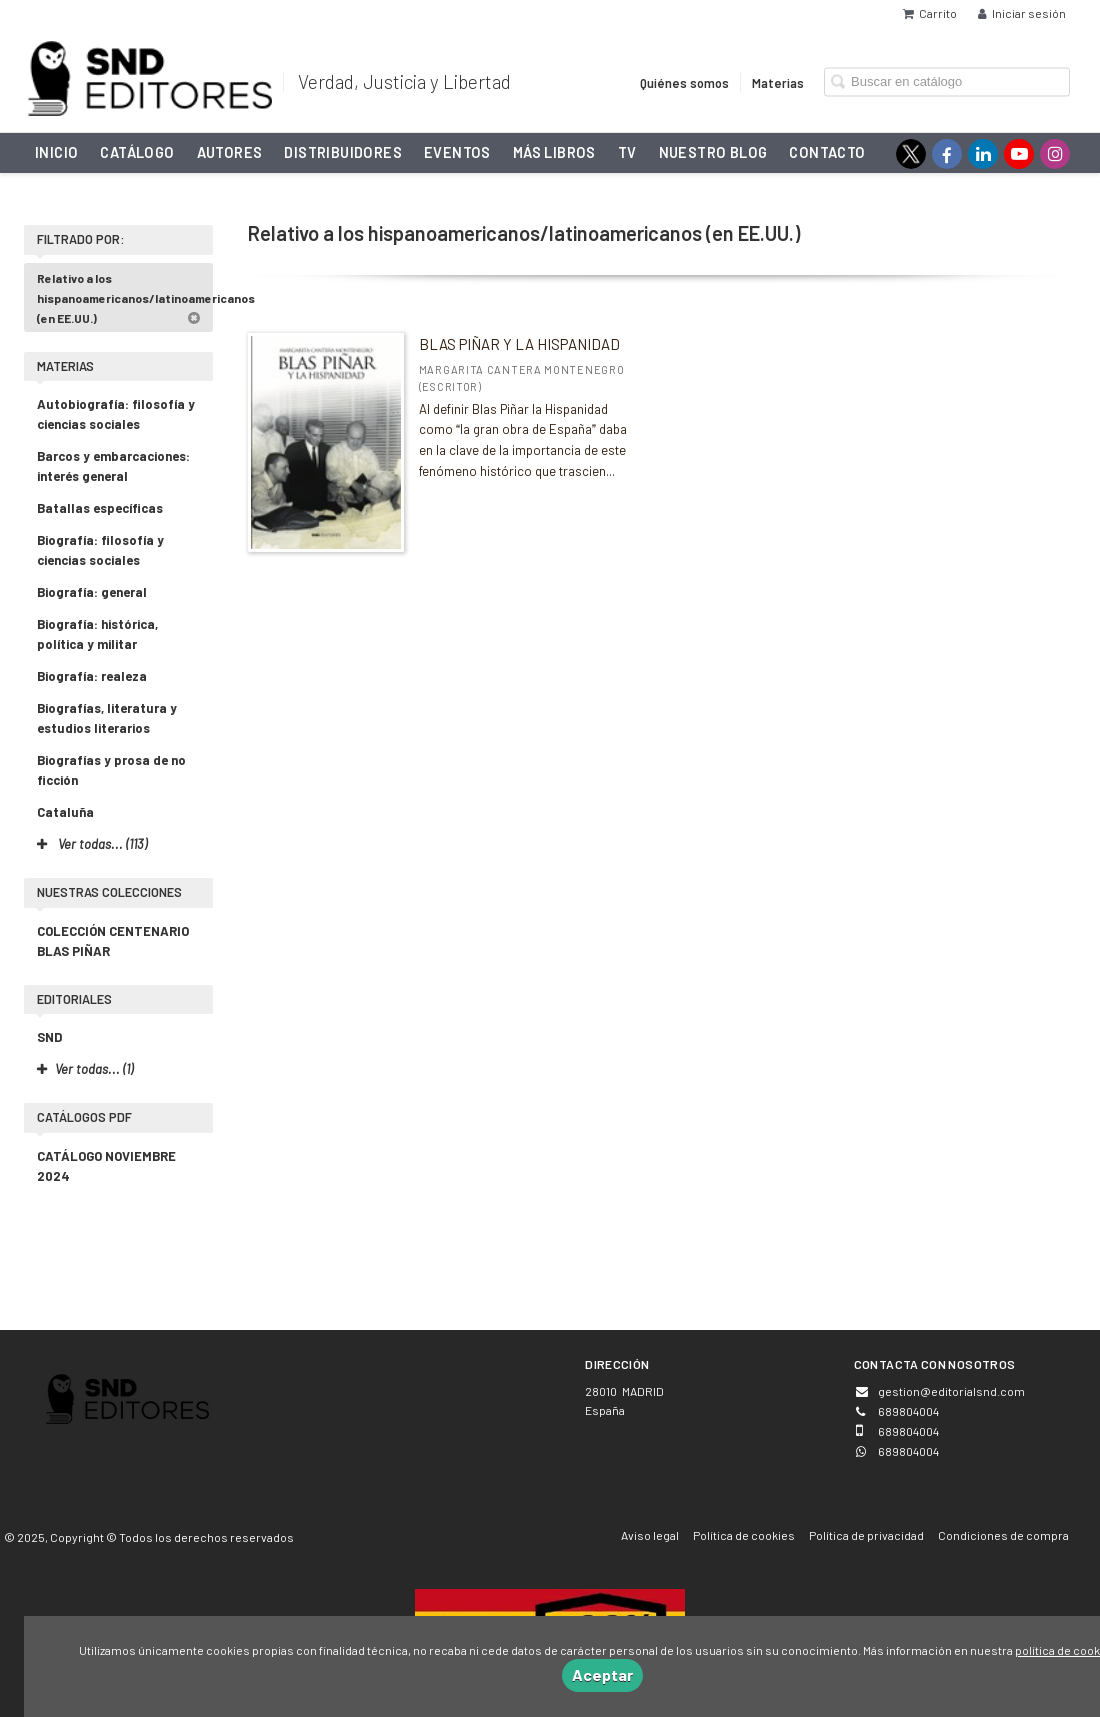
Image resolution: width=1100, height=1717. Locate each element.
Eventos (457, 152)
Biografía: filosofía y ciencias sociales (100, 550)
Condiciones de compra (1003, 1535)
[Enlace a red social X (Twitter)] (911, 154)
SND (49, 1037)
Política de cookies (744, 1535)
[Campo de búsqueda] (947, 81)
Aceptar (602, 1674)
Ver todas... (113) (92, 844)
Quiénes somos (684, 82)
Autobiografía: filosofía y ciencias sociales (116, 414)
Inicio (56, 152)
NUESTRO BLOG (713, 152)
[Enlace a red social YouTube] (1019, 154)
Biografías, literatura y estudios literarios (107, 718)
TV (627, 152)
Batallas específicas (100, 508)
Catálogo (137, 152)
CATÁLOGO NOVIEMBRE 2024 (106, 1166)
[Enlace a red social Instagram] (1055, 154)
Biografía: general (92, 592)
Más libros (554, 152)
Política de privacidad (866, 1535)
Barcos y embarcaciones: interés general (113, 466)
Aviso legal (650, 1535)
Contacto (827, 152)
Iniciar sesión (1022, 13)
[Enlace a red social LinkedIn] (983, 154)
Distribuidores (343, 152)
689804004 (908, 1451)
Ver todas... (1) (85, 1069)
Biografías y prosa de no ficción (111, 770)
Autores (230, 152)
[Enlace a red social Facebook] (947, 154)
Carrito (930, 13)
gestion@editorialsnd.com (951, 1391)
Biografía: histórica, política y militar (97, 634)
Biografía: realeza (92, 676)
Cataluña (65, 812)
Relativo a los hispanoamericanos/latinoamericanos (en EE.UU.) (125, 298)
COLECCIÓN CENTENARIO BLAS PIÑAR (113, 941)
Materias (778, 82)
